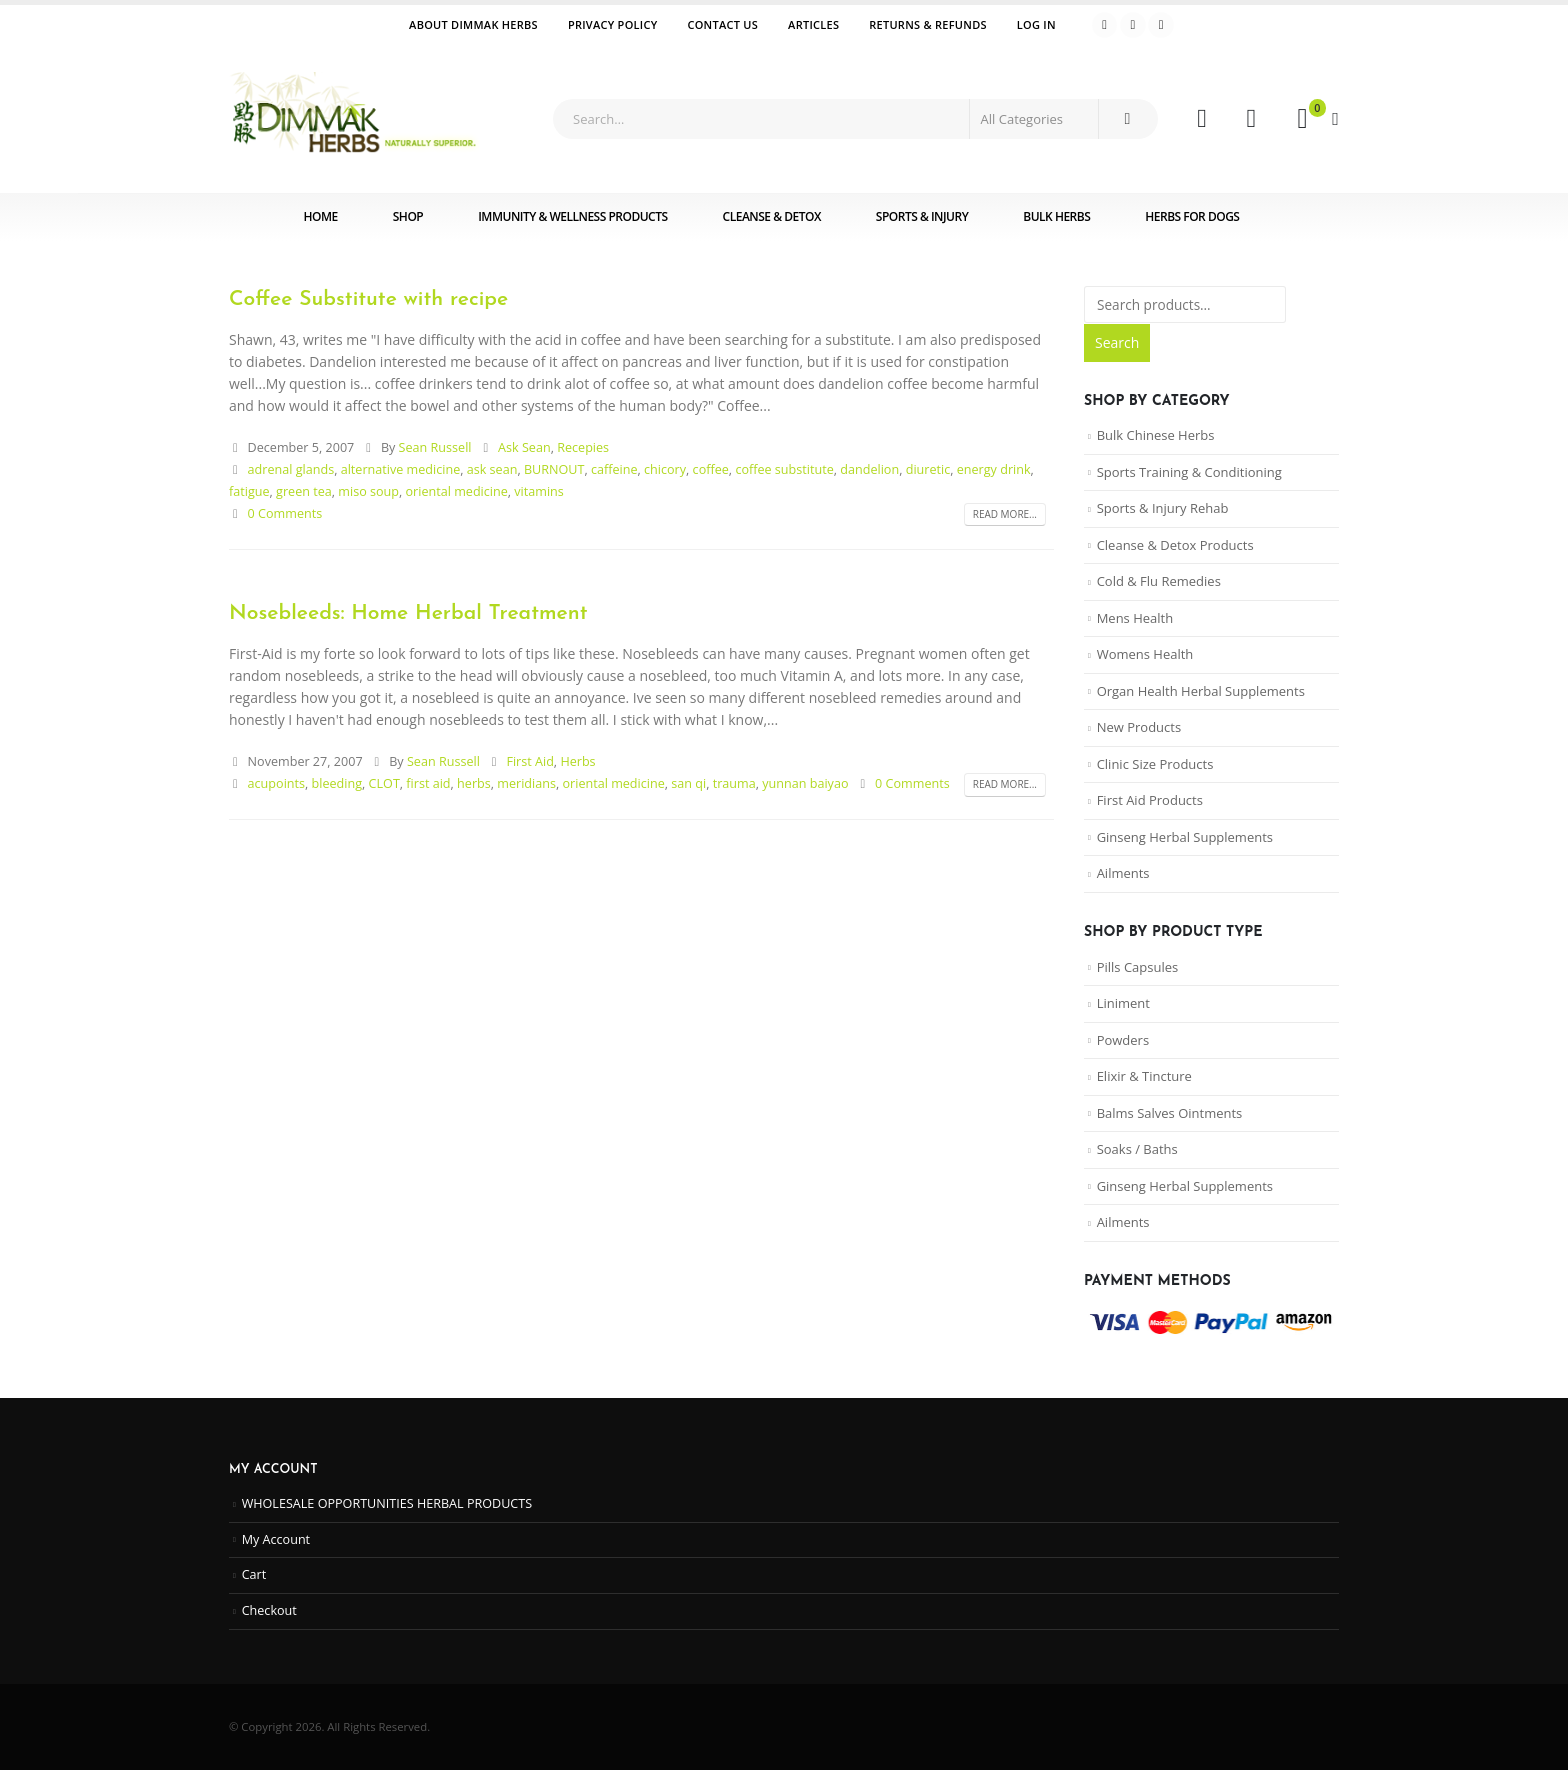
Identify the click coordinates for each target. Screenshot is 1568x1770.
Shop (408, 216)
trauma (734, 783)
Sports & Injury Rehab (1163, 508)
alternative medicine (401, 469)
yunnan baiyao (805, 783)
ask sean (492, 469)
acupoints (276, 783)
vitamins (539, 491)
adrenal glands (291, 469)
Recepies (583, 447)
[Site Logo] (354, 119)
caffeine (614, 469)
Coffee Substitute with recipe (368, 299)
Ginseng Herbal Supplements (1185, 837)
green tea (304, 491)
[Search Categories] (1034, 119)
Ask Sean (524, 447)
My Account (276, 1539)
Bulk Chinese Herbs (1156, 435)
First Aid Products (1150, 800)
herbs (474, 783)
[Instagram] (1161, 25)
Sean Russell (435, 447)
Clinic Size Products (1155, 764)
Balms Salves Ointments (1170, 1113)
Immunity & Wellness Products (572, 216)
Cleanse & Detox (772, 216)
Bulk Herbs (1056, 216)
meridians (526, 783)
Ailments (1123, 873)
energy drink (994, 469)
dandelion (869, 469)
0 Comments (285, 513)
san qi (688, 783)
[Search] (1127, 119)
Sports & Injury (922, 216)
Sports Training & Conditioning (1189, 472)
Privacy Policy (613, 24)
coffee (711, 469)
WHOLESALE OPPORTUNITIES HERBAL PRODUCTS (387, 1503)
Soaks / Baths (1137, 1149)
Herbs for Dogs (1192, 216)
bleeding (337, 783)
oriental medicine (457, 491)
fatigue (249, 491)
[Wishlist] (1251, 119)
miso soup (368, 491)
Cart (254, 1574)
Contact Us (722, 24)
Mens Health (1135, 618)
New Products (1139, 727)
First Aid (529, 761)
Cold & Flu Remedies (1159, 581)
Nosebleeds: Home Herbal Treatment (408, 613)
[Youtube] (1133, 25)
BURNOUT (554, 469)
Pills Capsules (1138, 967)
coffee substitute (784, 469)
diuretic (928, 469)
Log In (1036, 24)
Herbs (577, 761)
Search (1117, 342)
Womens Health (1145, 654)
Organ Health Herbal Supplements (1201, 691)
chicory (665, 469)
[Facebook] (1105, 25)
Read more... (1005, 514)
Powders (1123, 1040)
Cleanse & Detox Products (1175, 545)
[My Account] (1201, 119)
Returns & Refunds (928, 24)
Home (321, 216)
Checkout (269, 1610)
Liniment (1123, 1003)
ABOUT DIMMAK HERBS (473, 24)
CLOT (384, 783)
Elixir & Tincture (1144, 1076)
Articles (813, 24)
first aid (428, 783)
